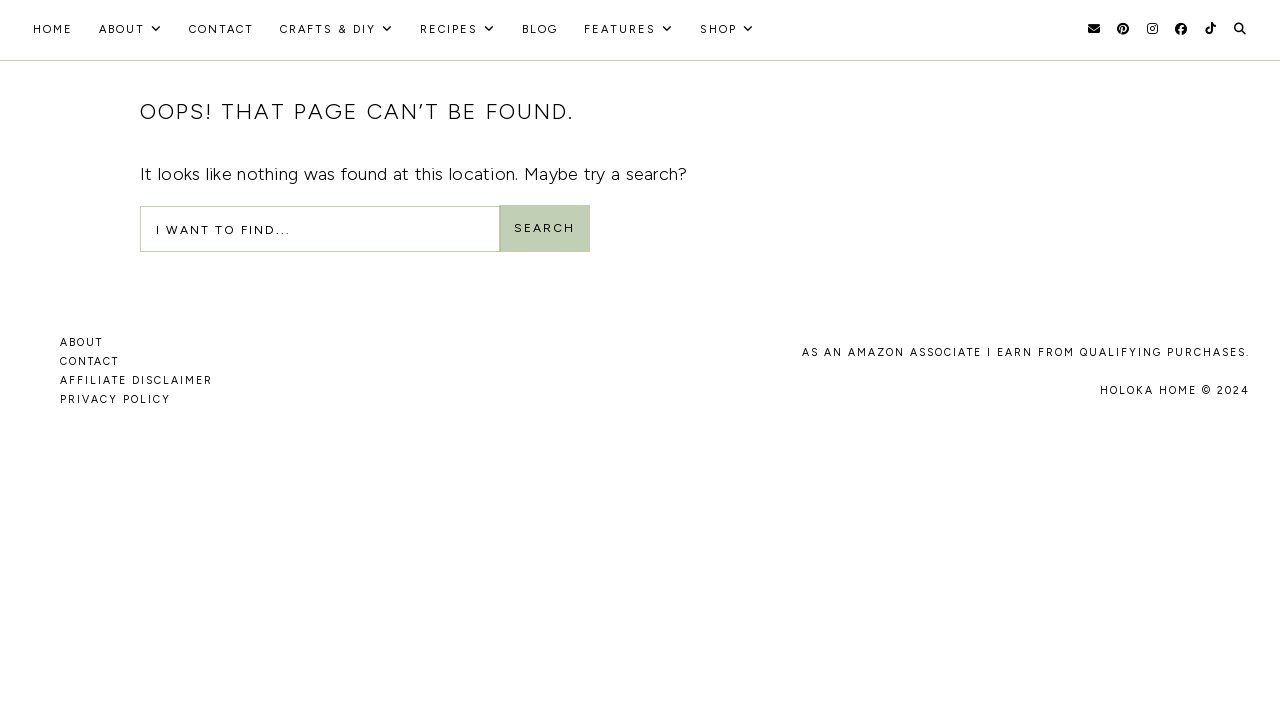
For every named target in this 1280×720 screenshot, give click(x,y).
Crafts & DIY (328, 29)
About (122, 29)
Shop (718, 29)
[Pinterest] (1123, 29)
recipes (449, 29)
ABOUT (81, 342)
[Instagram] (1152, 29)
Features (620, 29)
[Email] (1094, 29)
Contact (221, 29)
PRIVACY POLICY (115, 399)
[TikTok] (1210, 29)
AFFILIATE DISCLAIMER (136, 380)
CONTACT (89, 361)
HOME (53, 29)
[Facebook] (1181, 29)
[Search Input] (320, 229)
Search (544, 228)
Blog (540, 29)
